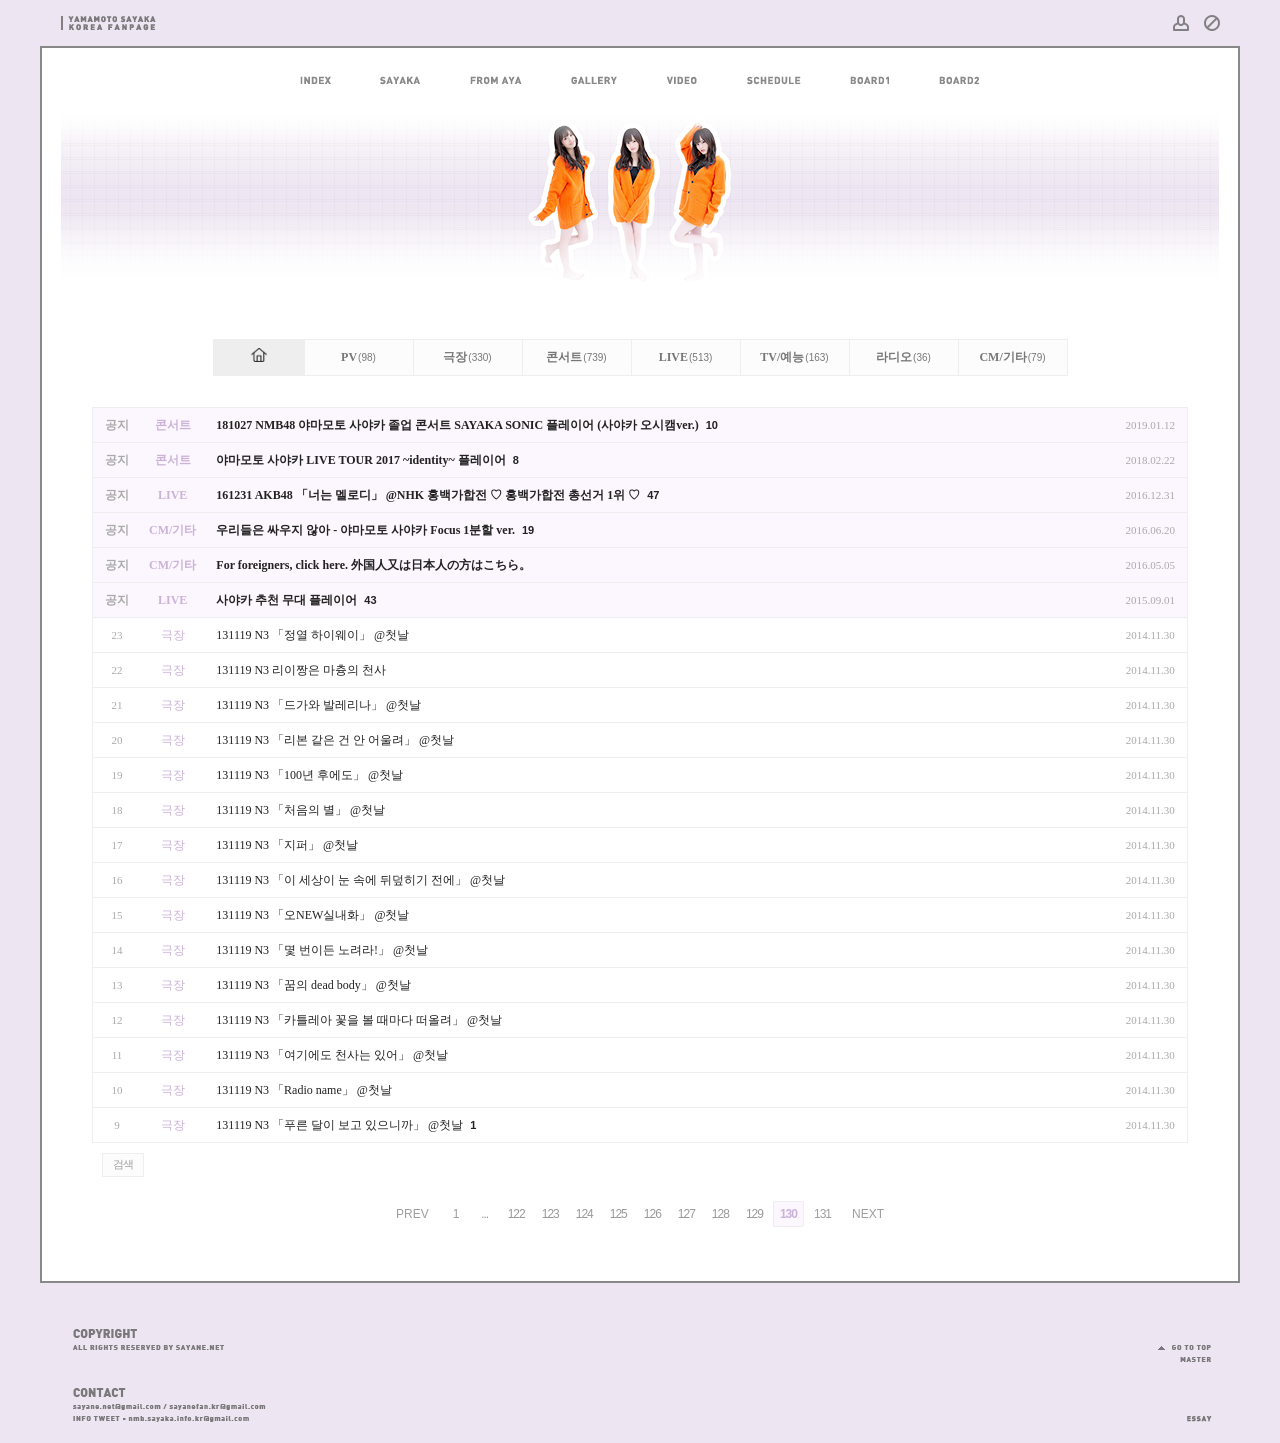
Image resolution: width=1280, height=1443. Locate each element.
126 (652, 1214)
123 (550, 1214)
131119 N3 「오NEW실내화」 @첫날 (312, 915)
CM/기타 (1012, 357)
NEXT (868, 1214)
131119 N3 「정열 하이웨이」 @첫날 (312, 635)
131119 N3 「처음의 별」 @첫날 (300, 810)
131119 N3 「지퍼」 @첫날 (287, 845)
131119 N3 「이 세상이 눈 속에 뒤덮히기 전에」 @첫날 (360, 880)
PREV (412, 1214)
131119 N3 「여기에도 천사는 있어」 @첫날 (332, 1055)
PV (358, 357)
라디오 (903, 357)
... (484, 1214)
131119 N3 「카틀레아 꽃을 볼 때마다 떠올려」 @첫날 (359, 1020)
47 (653, 495)
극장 (467, 357)
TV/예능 (794, 357)
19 (528, 530)
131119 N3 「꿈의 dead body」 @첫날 (313, 985)
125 (618, 1214)
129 (754, 1214)
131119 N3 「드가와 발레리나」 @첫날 (318, 705)
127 (686, 1214)
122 (516, 1214)
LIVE (686, 357)
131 (822, 1214)
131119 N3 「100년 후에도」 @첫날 (309, 775)
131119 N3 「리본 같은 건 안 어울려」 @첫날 (335, 740)
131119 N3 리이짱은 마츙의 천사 (301, 670)
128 (720, 1214)
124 (584, 1214)
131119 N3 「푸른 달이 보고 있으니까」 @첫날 (341, 1125)
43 (370, 600)
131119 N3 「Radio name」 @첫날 (303, 1090)
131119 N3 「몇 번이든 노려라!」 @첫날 (322, 950)
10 (712, 425)
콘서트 (576, 357)
